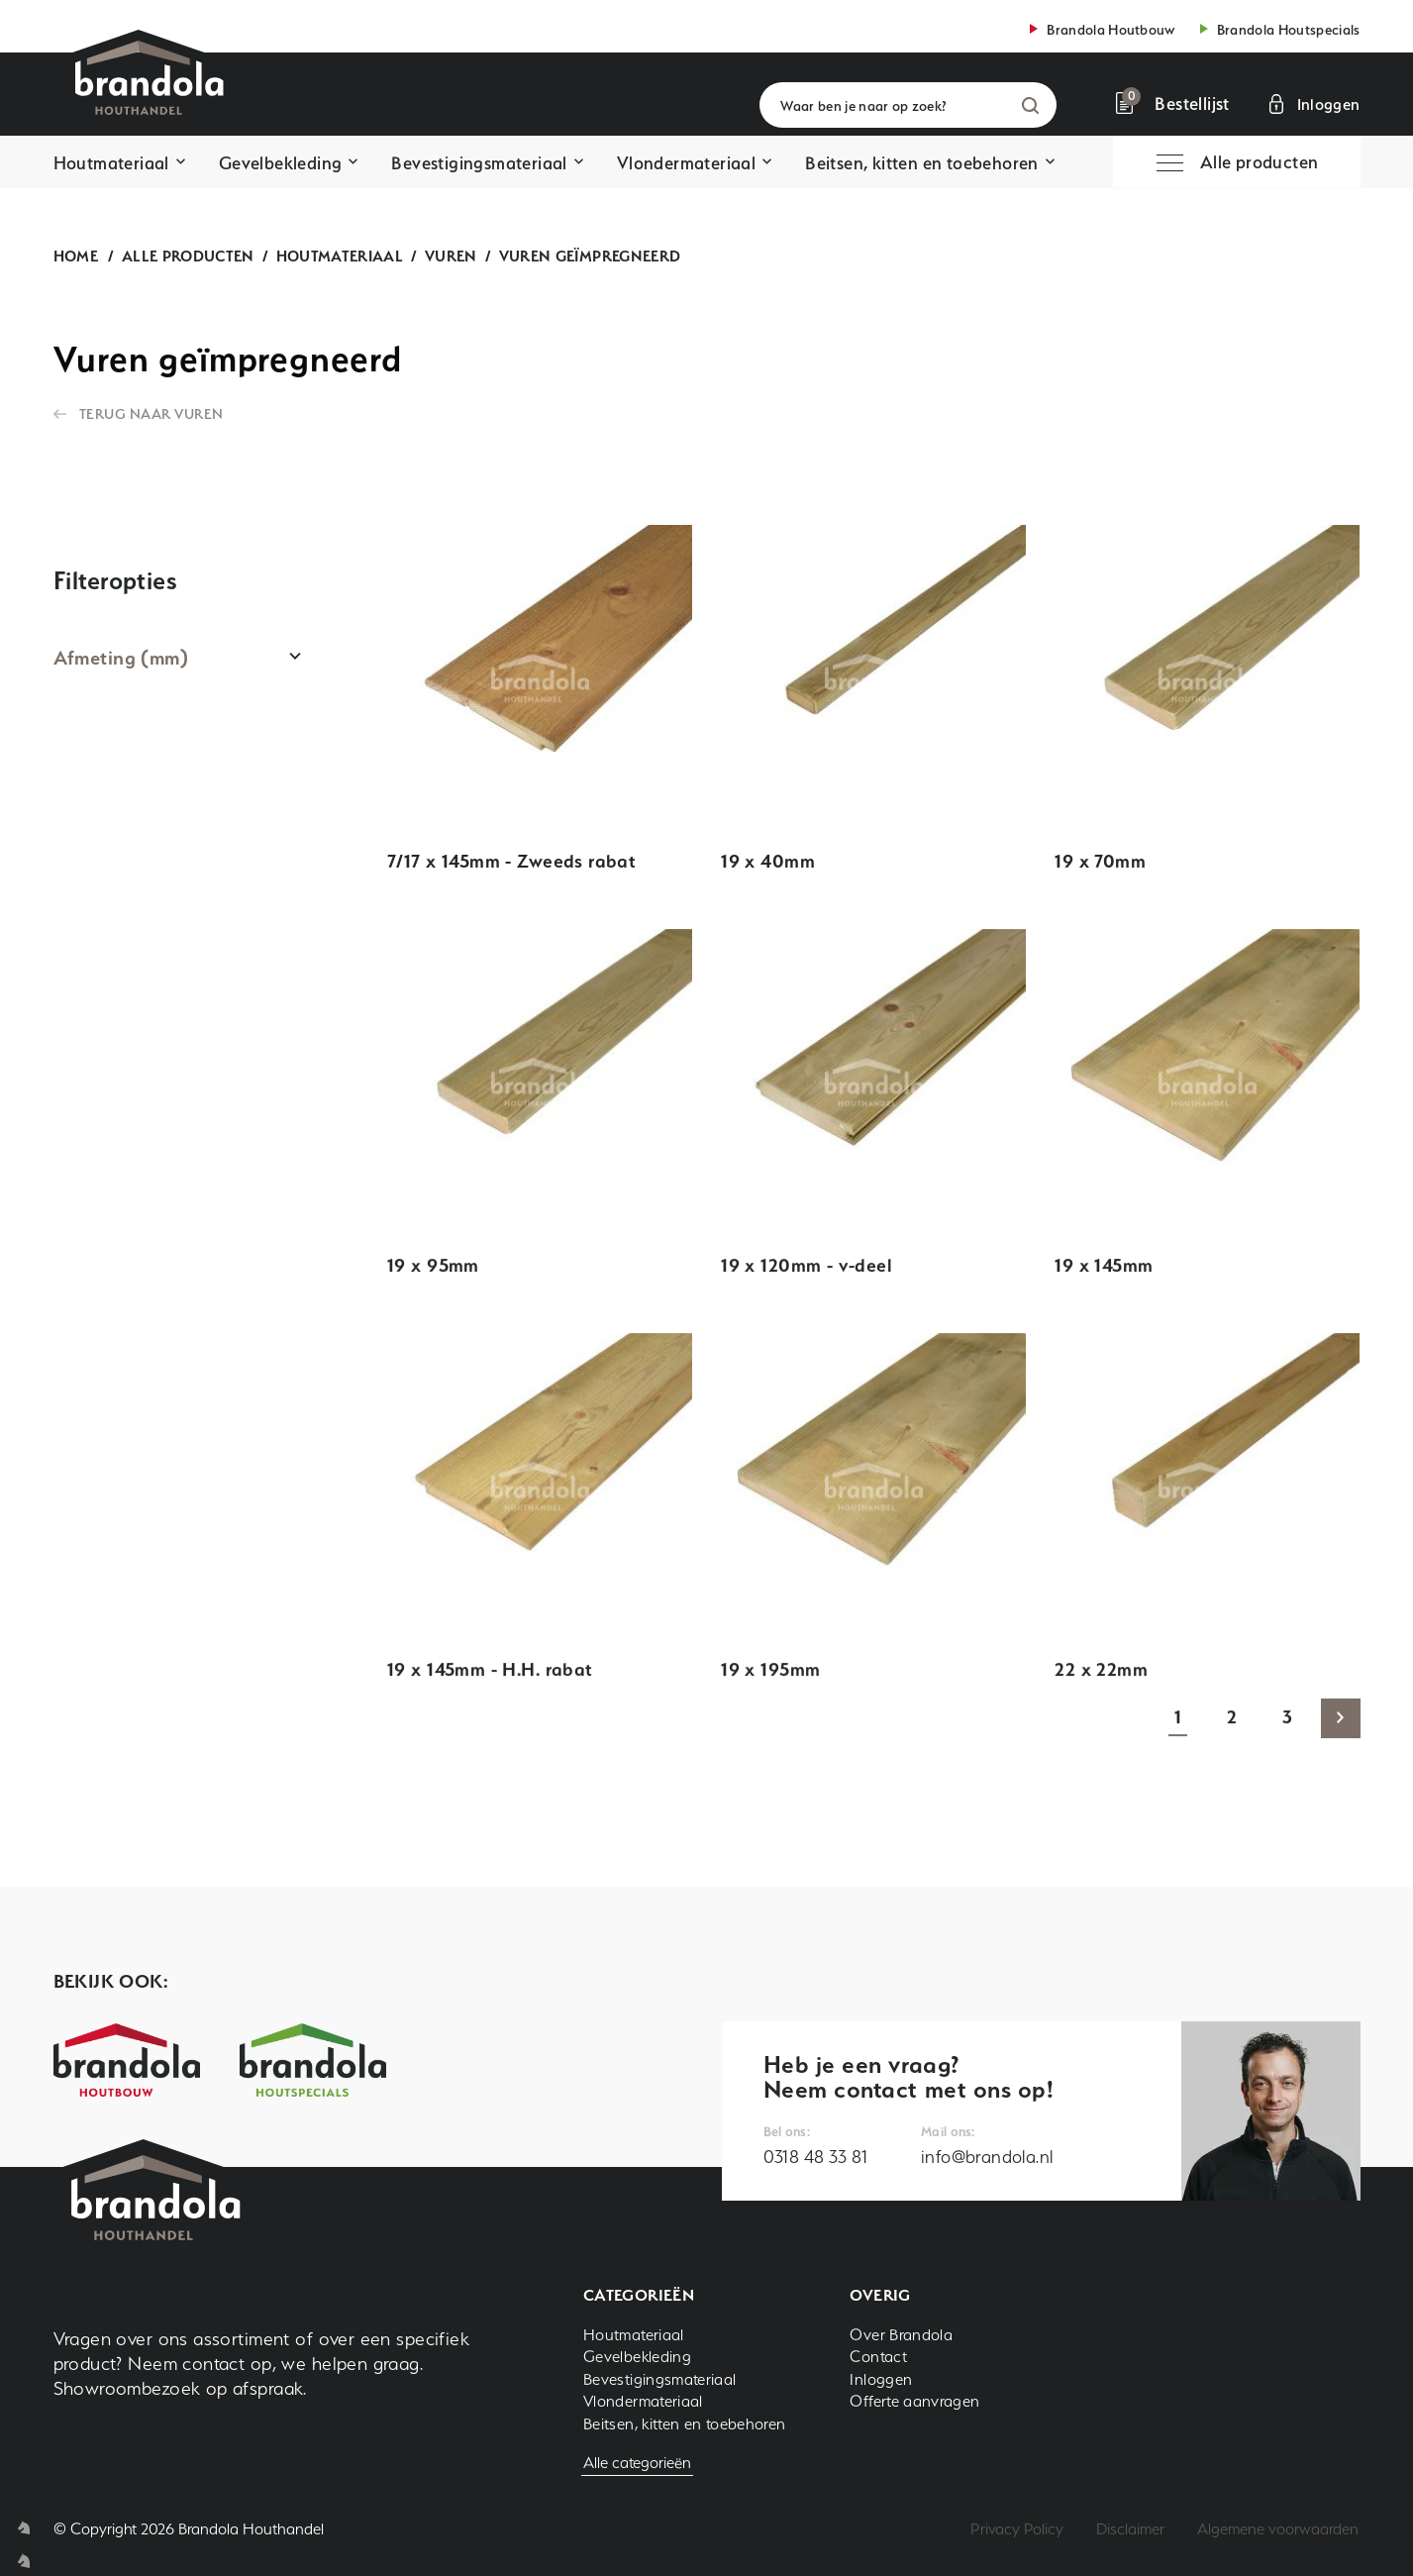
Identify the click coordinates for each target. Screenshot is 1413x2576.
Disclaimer (1130, 2529)
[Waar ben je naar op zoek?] (908, 105)
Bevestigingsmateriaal (478, 163)
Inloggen (881, 2379)
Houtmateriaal (111, 163)
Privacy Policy (1016, 2529)
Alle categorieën (637, 2462)
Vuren (451, 256)
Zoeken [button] (1030, 105)
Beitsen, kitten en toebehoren (922, 163)
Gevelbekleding (281, 163)
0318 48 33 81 (815, 2156)
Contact (878, 2356)
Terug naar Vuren (151, 413)
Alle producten (188, 256)
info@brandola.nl (987, 2156)
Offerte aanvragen (914, 2401)
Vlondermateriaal (686, 163)
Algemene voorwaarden (1278, 2529)
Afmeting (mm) (121, 658)
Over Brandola (901, 2334)
